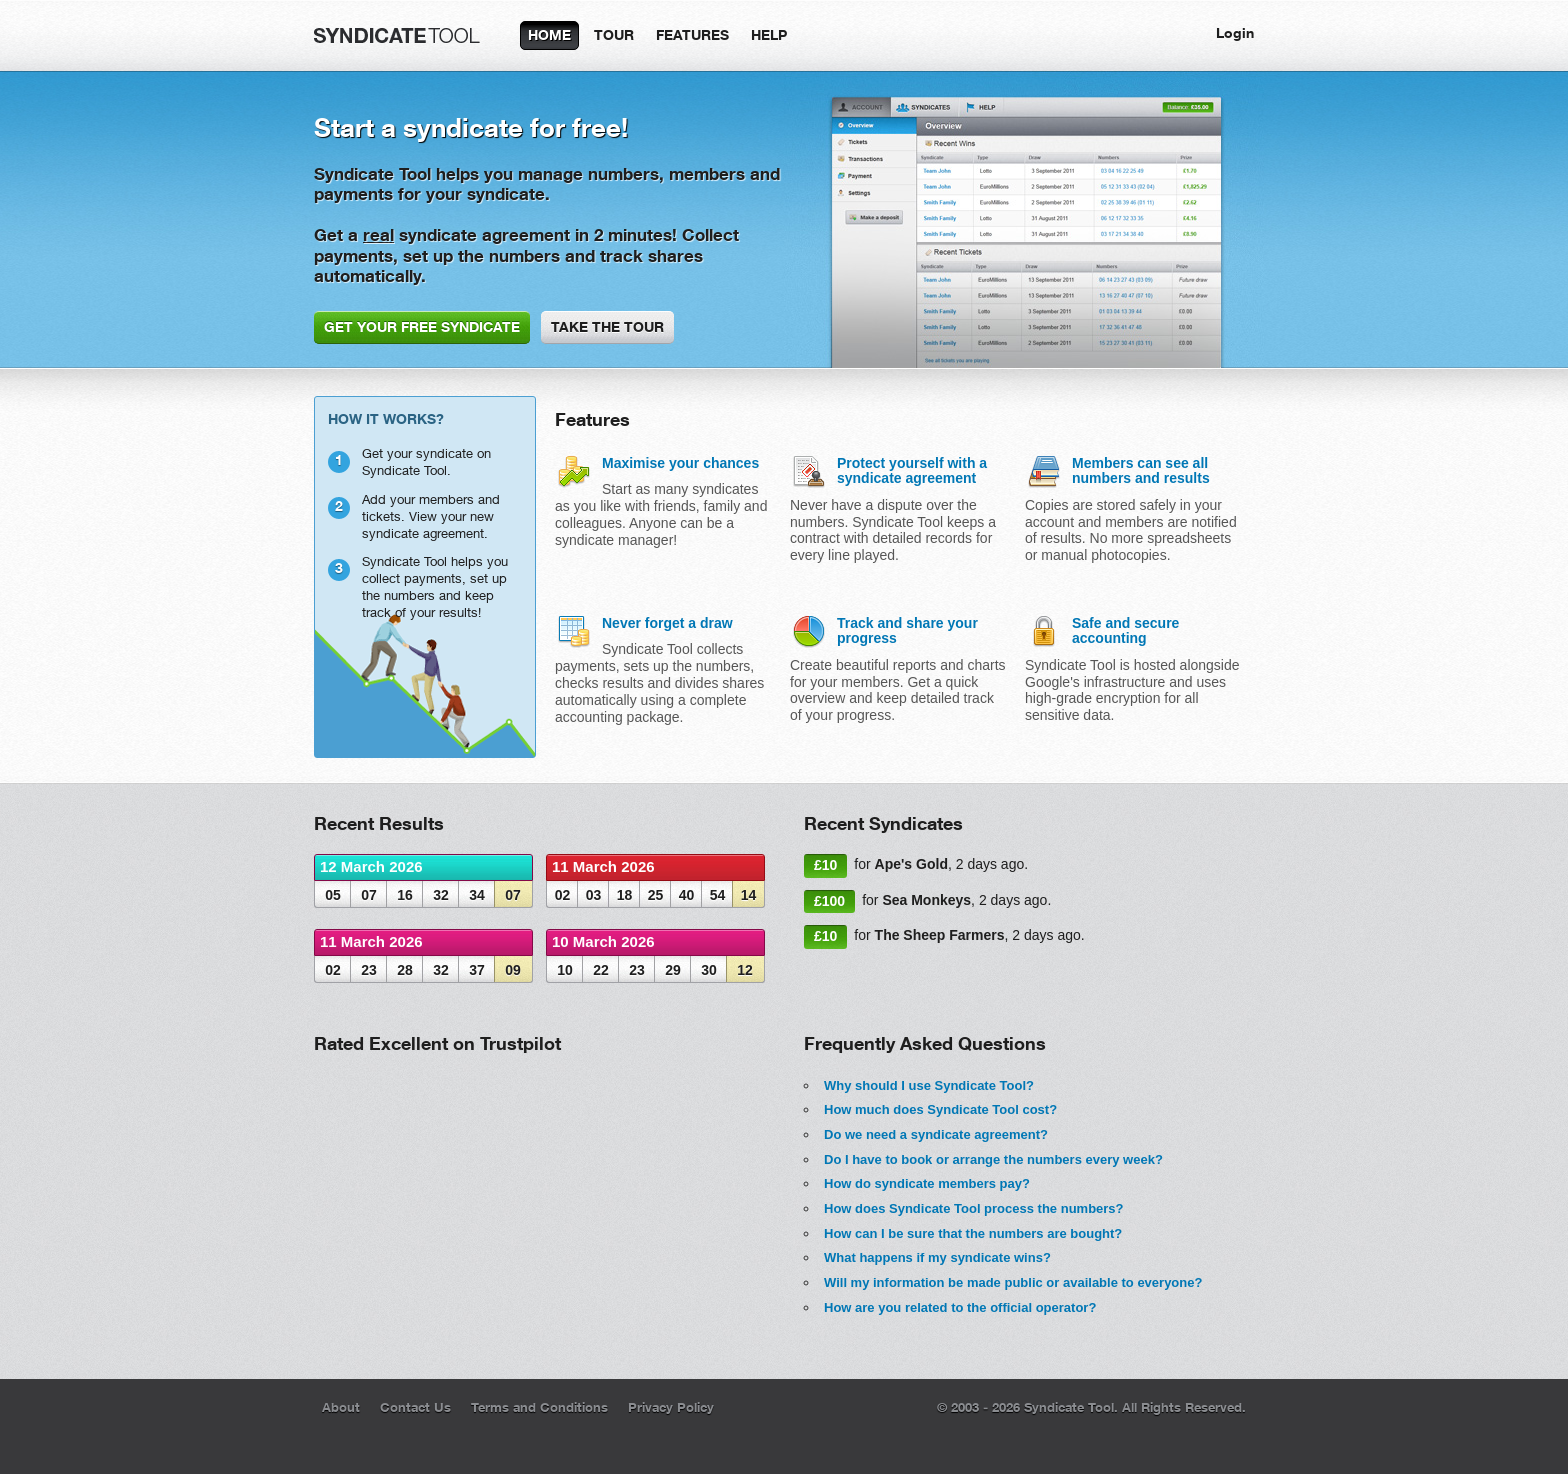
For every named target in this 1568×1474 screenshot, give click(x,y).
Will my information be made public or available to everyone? (1013, 1282)
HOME (549, 35)
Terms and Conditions (539, 1407)
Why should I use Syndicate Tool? (929, 1085)
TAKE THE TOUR (607, 327)
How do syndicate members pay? (927, 1183)
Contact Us (415, 1407)
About (341, 1407)
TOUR (614, 35)
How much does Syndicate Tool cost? (940, 1109)
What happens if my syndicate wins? (937, 1257)
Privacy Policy (671, 1407)
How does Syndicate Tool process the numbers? (974, 1208)
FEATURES (692, 35)
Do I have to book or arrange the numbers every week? (993, 1159)
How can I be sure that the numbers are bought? (973, 1233)
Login (1235, 33)
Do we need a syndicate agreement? (936, 1134)
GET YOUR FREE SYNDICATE (422, 327)
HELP (769, 35)
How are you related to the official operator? (960, 1307)
